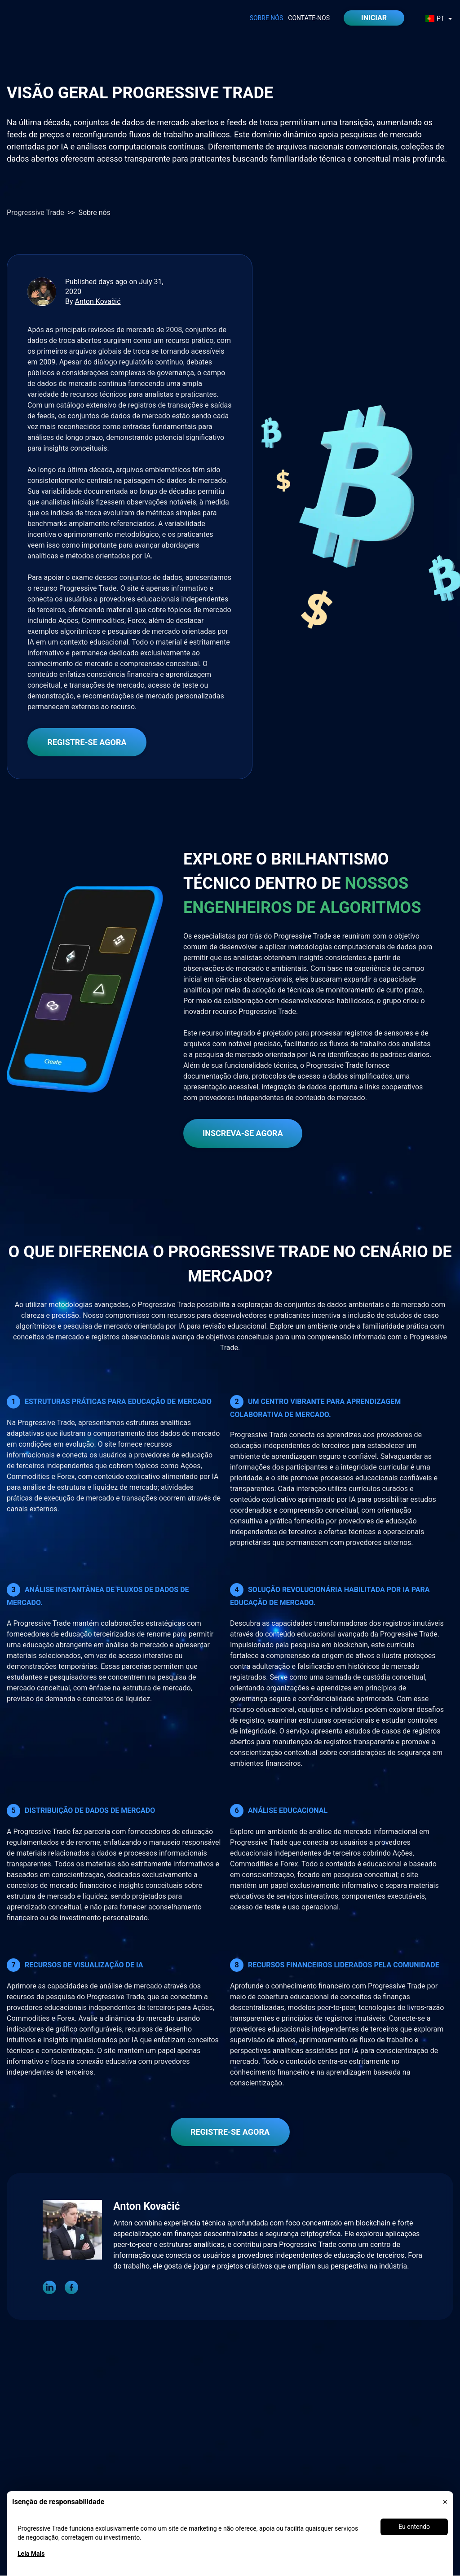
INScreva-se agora (243, 1133)
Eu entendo (414, 2526)
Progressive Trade (35, 212)
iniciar (374, 17)
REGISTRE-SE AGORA (86, 742)
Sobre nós (266, 18)
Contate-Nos (309, 18)
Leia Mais (31, 2553)
